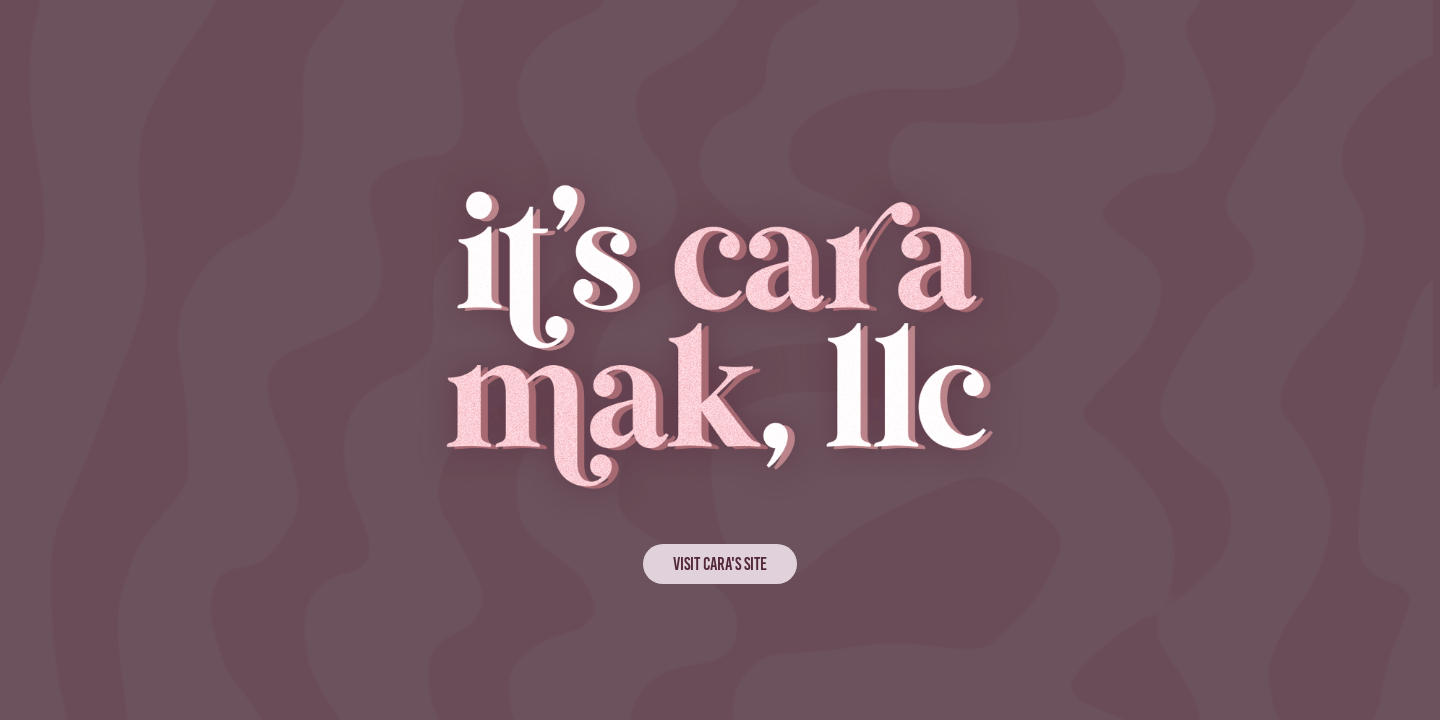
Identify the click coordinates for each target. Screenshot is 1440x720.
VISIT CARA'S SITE (720, 564)
